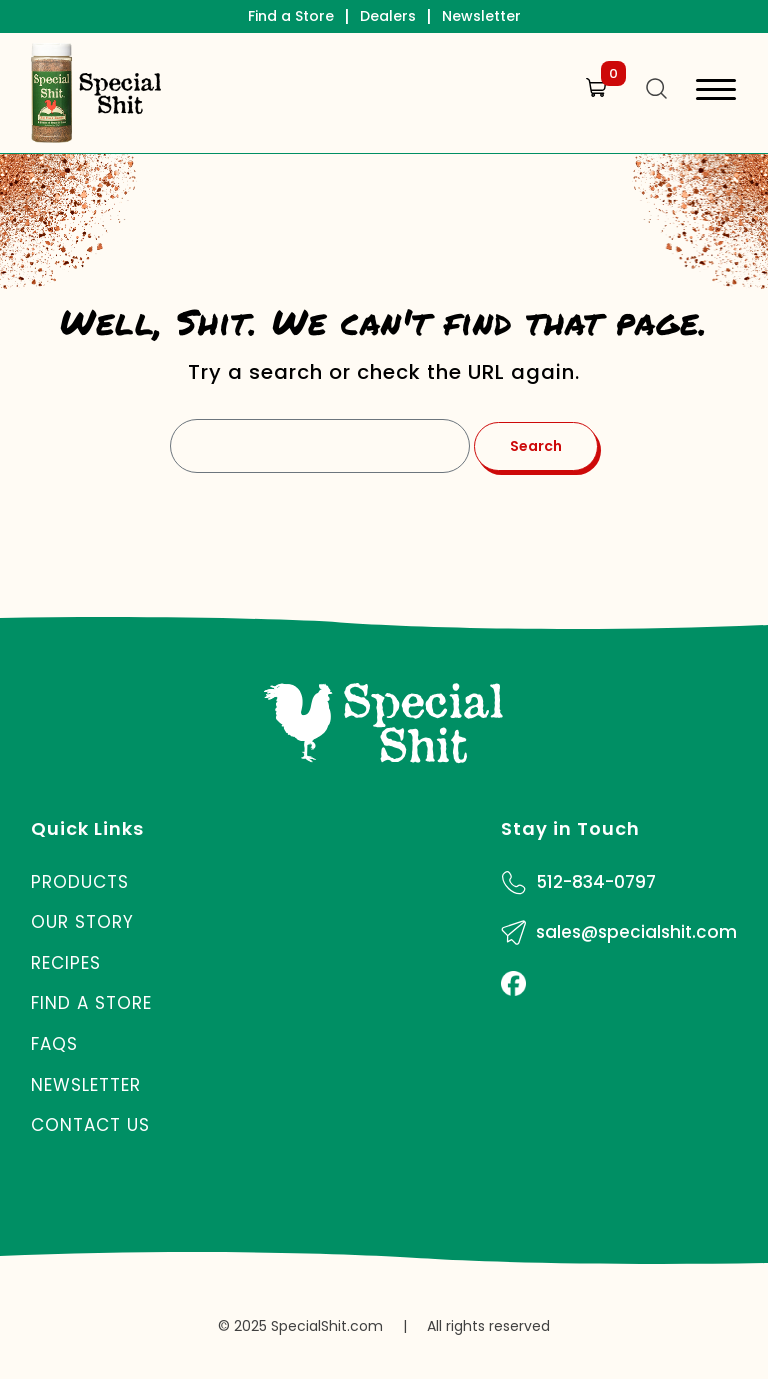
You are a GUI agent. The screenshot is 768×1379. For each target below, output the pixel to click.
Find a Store (291, 16)
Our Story (82, 922)
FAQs (54, 1044)
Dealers (388, 16)
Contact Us (90, 1125)
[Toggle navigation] (716, 92)
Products (80, 882)
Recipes (66, 963)
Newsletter (481, 16)
